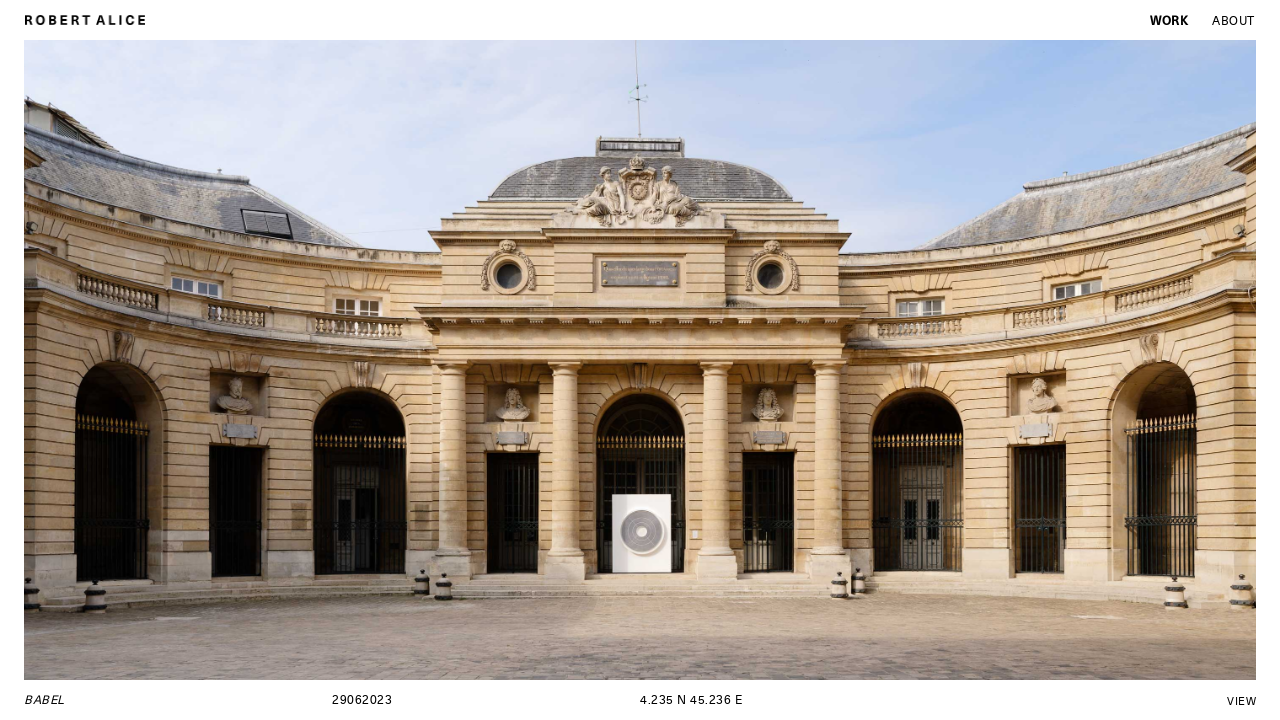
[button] (332, 360)
